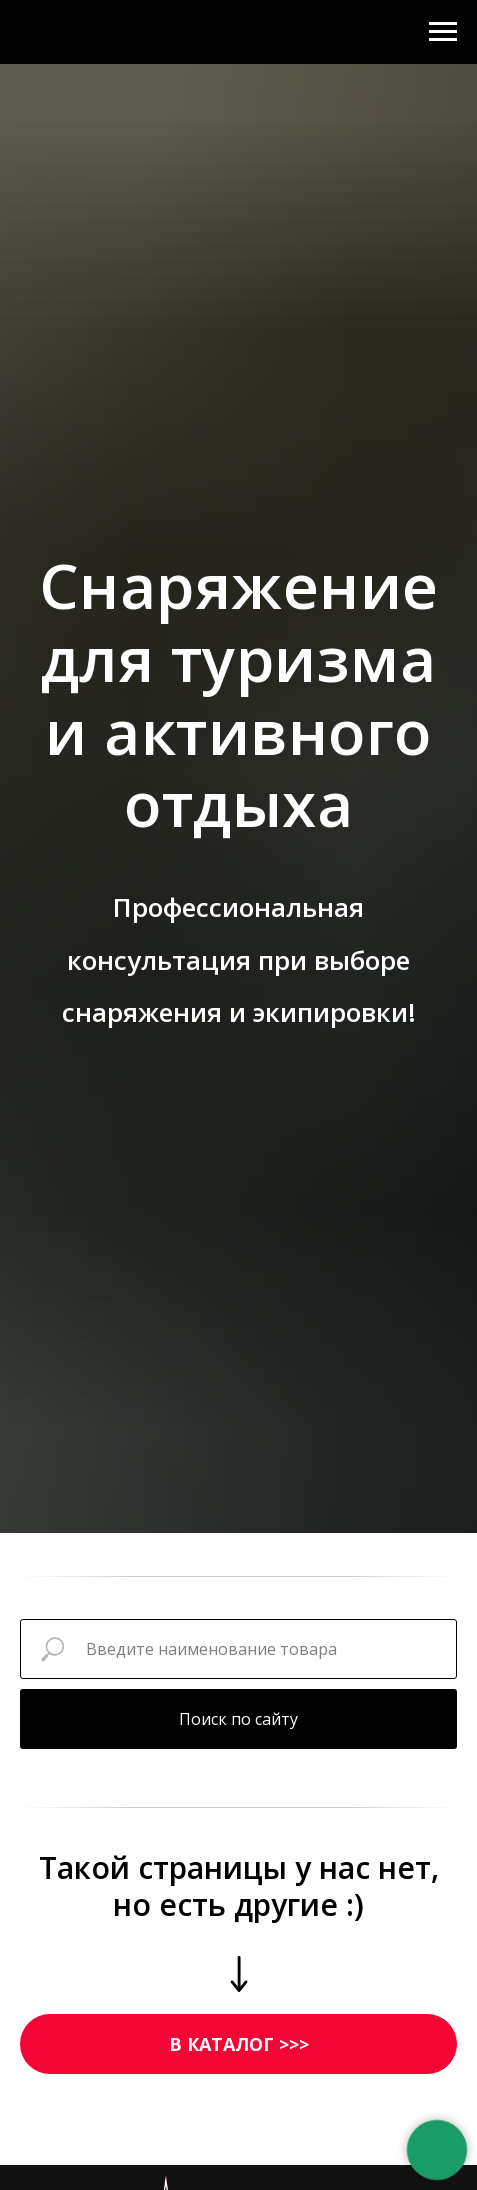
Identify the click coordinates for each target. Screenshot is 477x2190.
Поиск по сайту (238, 1719)
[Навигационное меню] (443, 32)
